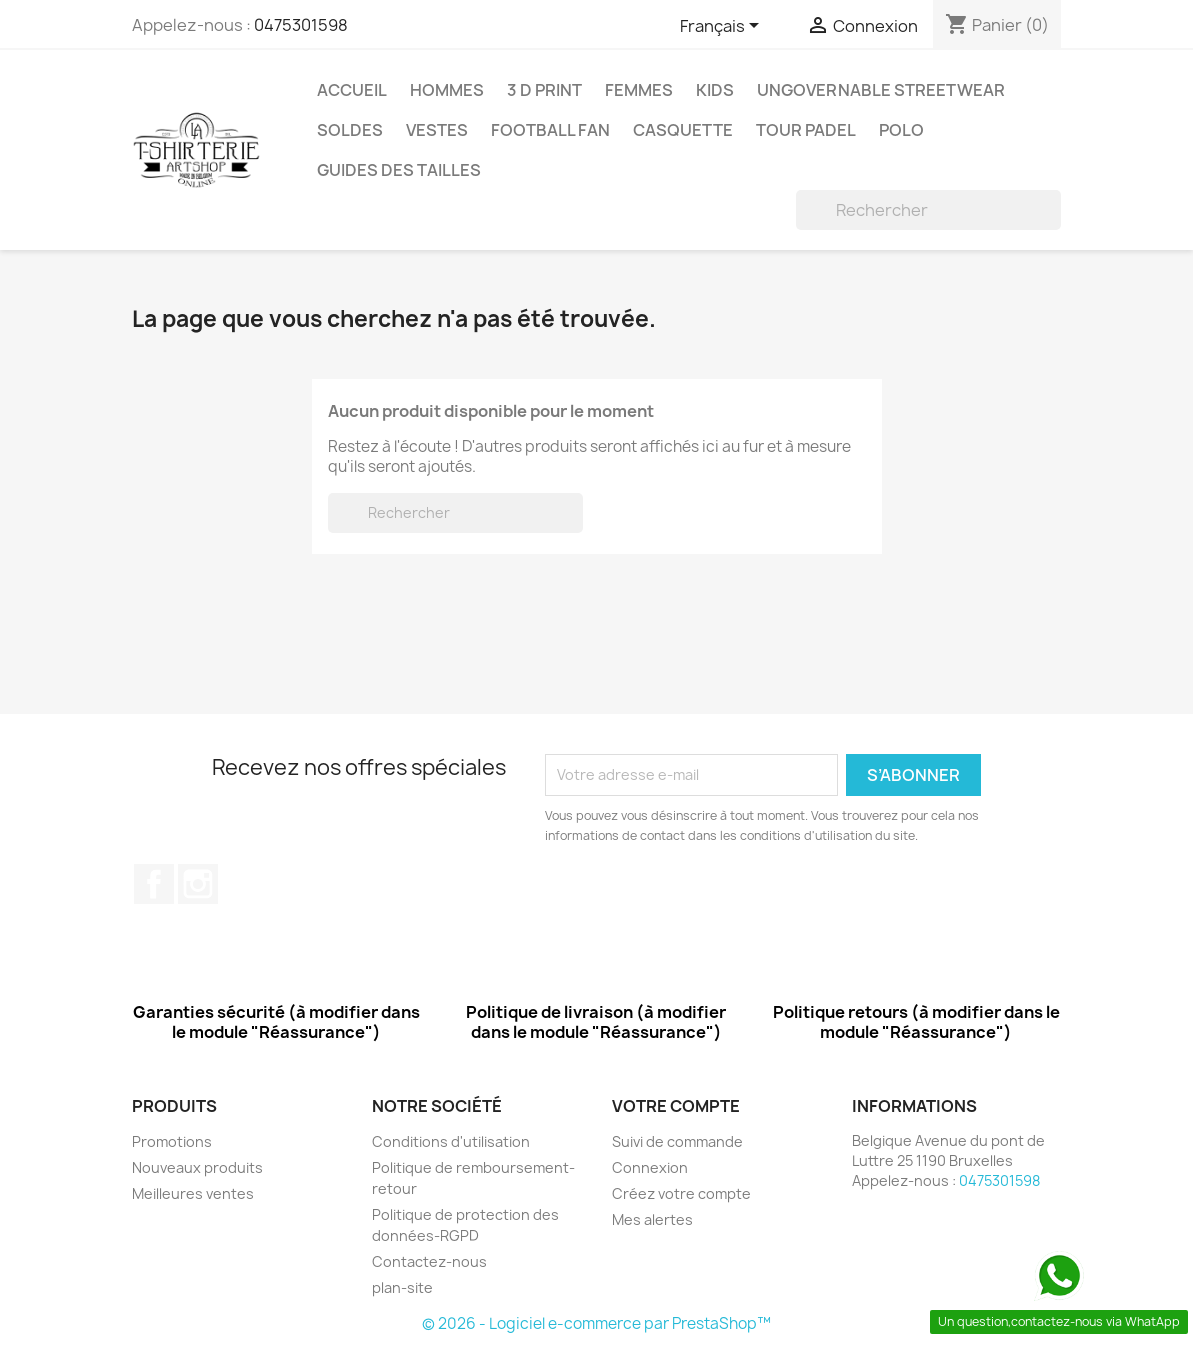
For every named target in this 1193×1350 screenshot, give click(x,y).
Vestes (437, 130)
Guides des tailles (399, 170)
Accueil (352, 90)
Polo (901, 130)
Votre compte (676, 1106)
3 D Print (544, 90)
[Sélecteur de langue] (723, 27)
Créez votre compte (681, 1193)
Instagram (198, 884)
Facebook (154, 884)
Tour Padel (806, 130)
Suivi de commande (677, 1141)
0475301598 (301, 25)
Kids (715, 90)
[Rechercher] (928, 210)
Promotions (172, 1141)
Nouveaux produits (197, 1167)
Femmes (639, 90)
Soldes (350, 130)
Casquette (683, 130)
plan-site (402, 1287)
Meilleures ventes (193, 1193)
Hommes (447, 90)
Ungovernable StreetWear (881, 90)
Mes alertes (652, 1219)
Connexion (650, 1167)
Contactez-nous (429, 1261)
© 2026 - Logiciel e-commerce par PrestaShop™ (596, 1323)
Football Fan (550, 130)
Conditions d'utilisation (451, 1141)
